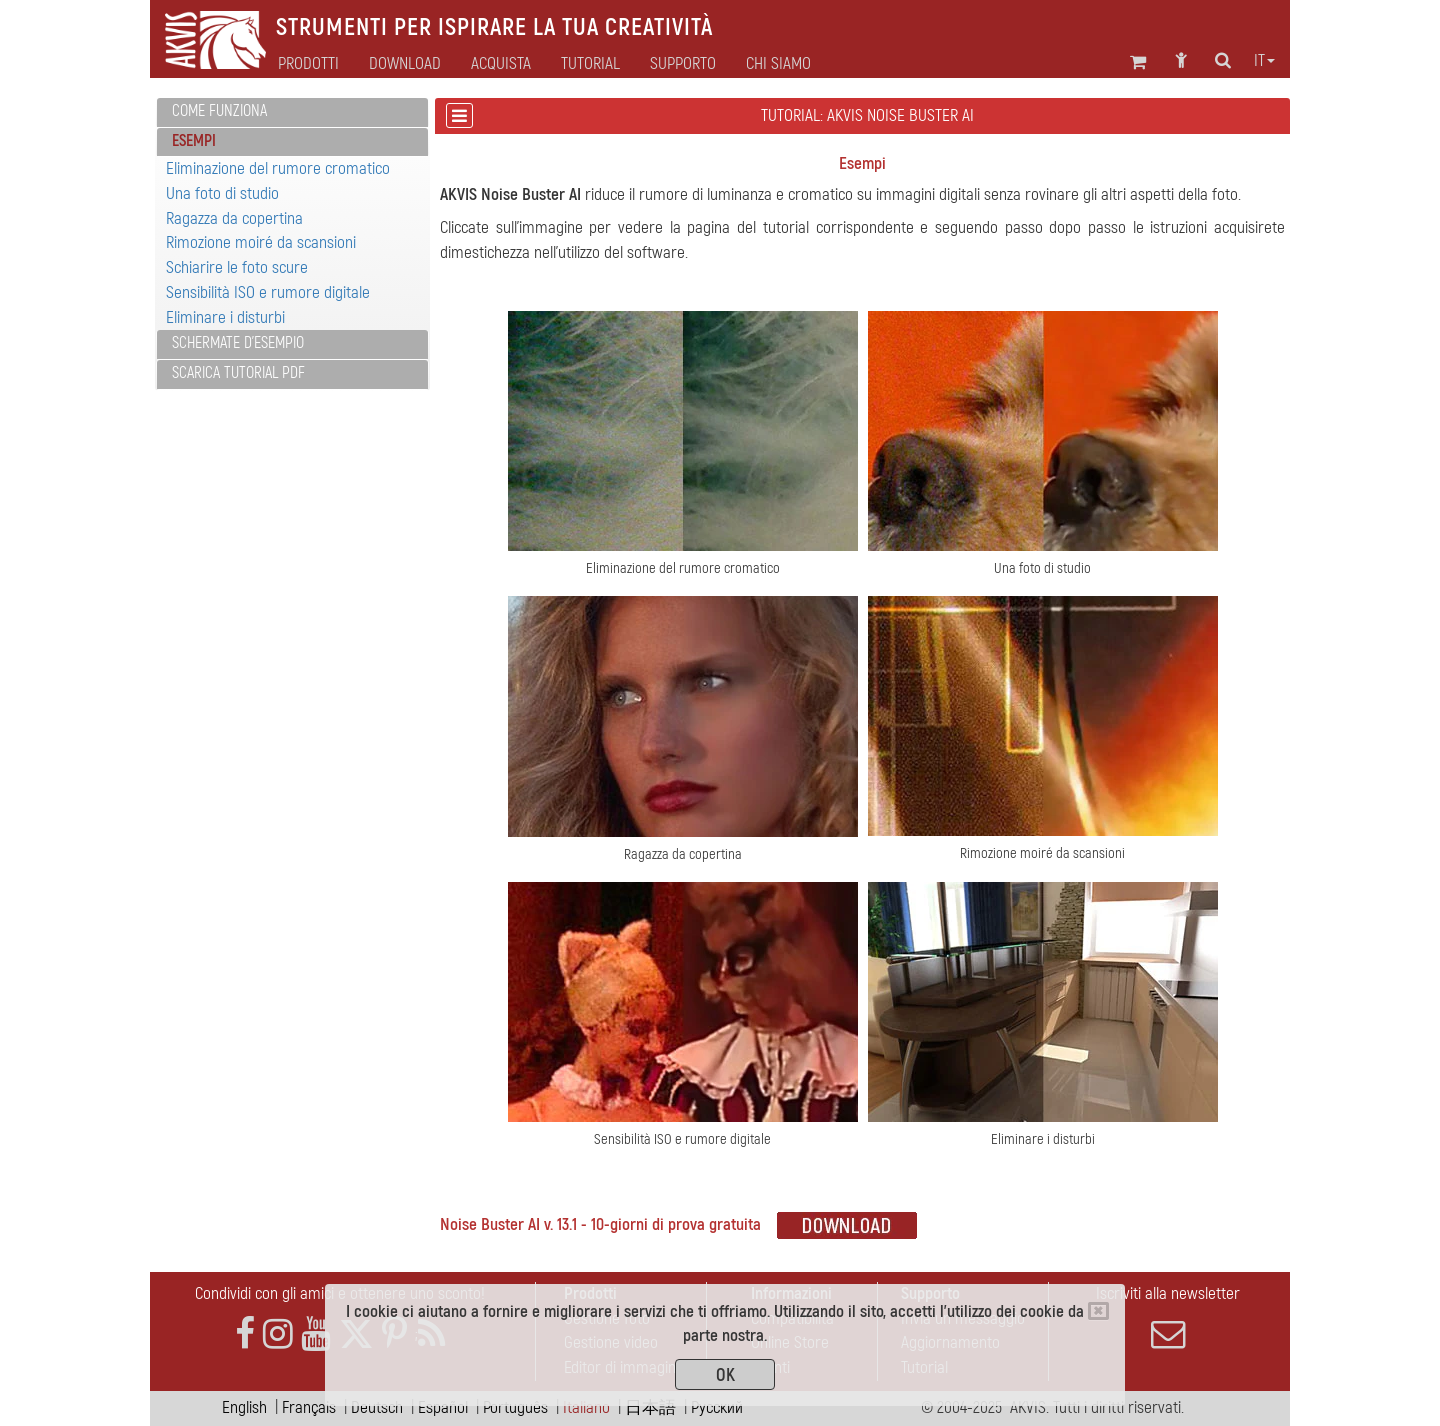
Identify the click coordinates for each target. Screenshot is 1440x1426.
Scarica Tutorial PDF (238, 373)
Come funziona (219, 111)
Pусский (717, 1407)
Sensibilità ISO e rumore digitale (268, 292)
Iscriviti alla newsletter (1168, 1317)
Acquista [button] (501, 64)
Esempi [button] (194, 141)
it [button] (1264, 61)
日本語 (650, 1407)
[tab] (292, 112)
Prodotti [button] (308, 64)
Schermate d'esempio (238, 343)
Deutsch (377, 1407)
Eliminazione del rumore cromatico (278, 168)
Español (443, 1407)
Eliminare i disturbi (225, 317)
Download (405, 64)
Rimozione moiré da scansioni (261, 242)
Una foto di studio (222, 193)
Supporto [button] (683, 64)
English (244, 1407)
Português (515, 1407)
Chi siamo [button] (778, 64)
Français (309, 1407)
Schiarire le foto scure (237, 267)
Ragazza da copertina (234, 218)
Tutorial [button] (590, 64)
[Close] (1098, 1311)
